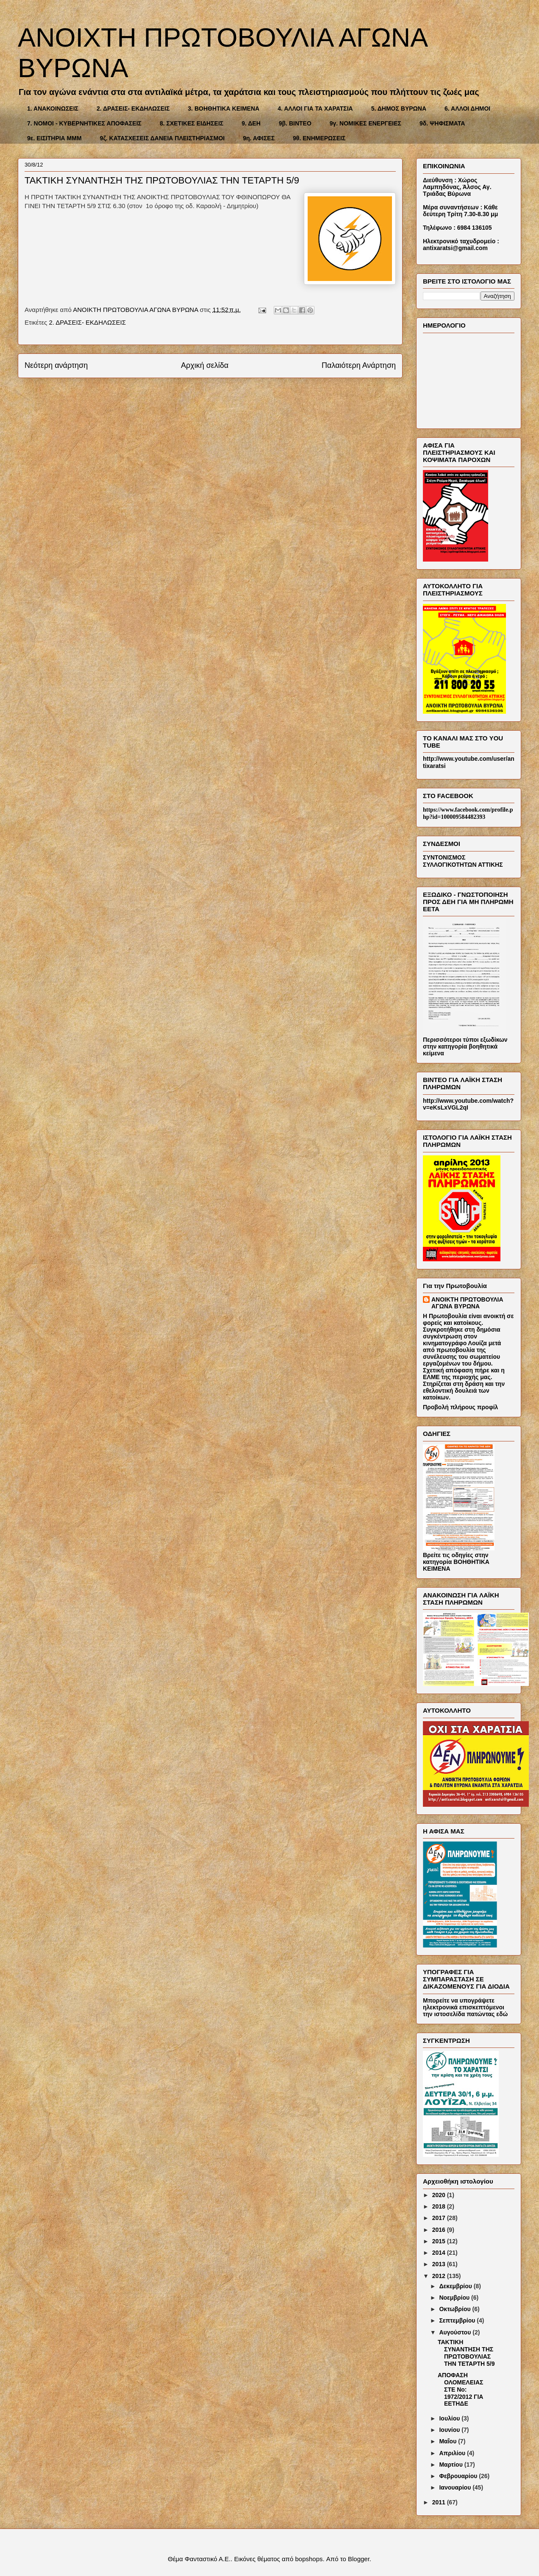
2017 (439, 2217)
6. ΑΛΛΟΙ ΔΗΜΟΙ (467, 108)
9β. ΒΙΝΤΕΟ (295, 123)
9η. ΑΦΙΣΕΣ (259, 138)
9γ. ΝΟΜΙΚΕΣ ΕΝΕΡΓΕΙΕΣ (365, 123)
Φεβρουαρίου (459, 2476)
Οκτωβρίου (455, 2309)
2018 (439, 2206)
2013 (439, 2264)
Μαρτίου (451, 2464)
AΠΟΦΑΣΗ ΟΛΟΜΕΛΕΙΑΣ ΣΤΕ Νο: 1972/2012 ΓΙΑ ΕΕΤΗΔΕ (460, 2389)
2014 (439, 2252)
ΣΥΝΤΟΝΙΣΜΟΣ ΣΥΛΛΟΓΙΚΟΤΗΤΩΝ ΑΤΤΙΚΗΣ (463, 861)
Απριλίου (453, 2453)
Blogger (359, 2558)
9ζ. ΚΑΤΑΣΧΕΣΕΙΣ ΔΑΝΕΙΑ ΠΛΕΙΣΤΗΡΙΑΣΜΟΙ (162, 138)
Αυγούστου (455, 2332)
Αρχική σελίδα (204, 365)
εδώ (502, 2014)
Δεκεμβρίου (456, 2286)
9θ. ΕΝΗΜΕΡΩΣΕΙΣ (319, 138)
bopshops (308, 2558)
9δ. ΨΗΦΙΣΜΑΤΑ (442, 123)
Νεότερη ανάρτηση (56, 365)
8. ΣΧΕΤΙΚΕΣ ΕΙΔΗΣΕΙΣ (191, 123)
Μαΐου (448, 2441)
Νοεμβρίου (455, 2297)
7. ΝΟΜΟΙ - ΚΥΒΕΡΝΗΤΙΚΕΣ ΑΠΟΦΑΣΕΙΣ (84, 123)
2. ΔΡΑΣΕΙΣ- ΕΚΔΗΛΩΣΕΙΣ (133, 108)
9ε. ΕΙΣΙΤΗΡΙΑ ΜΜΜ (54, 138)
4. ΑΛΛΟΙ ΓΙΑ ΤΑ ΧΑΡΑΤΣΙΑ (315, 108)
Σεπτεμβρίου (458, 2320)
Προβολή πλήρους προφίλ (460, 1407)
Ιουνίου (450, 2429)
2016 (439, 2229)
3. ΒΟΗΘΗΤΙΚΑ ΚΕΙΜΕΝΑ (223, 108)
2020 (439, 2195)
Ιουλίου (450, 2418)
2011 (439, 2502)
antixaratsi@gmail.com (455, 248)
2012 (439, 2276)
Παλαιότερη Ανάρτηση (359, 365)
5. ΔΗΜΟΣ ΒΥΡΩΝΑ (398, 108)
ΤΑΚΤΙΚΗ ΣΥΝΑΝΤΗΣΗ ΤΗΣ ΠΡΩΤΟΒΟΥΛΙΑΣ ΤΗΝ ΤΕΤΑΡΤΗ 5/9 (466, 2353)
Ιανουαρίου (455, 2487)
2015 (439, 2241)
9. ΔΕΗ (251, 123)
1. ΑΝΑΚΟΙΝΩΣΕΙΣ (52, 108)
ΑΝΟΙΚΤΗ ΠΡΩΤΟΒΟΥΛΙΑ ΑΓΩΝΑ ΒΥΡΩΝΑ (467, 1303)
